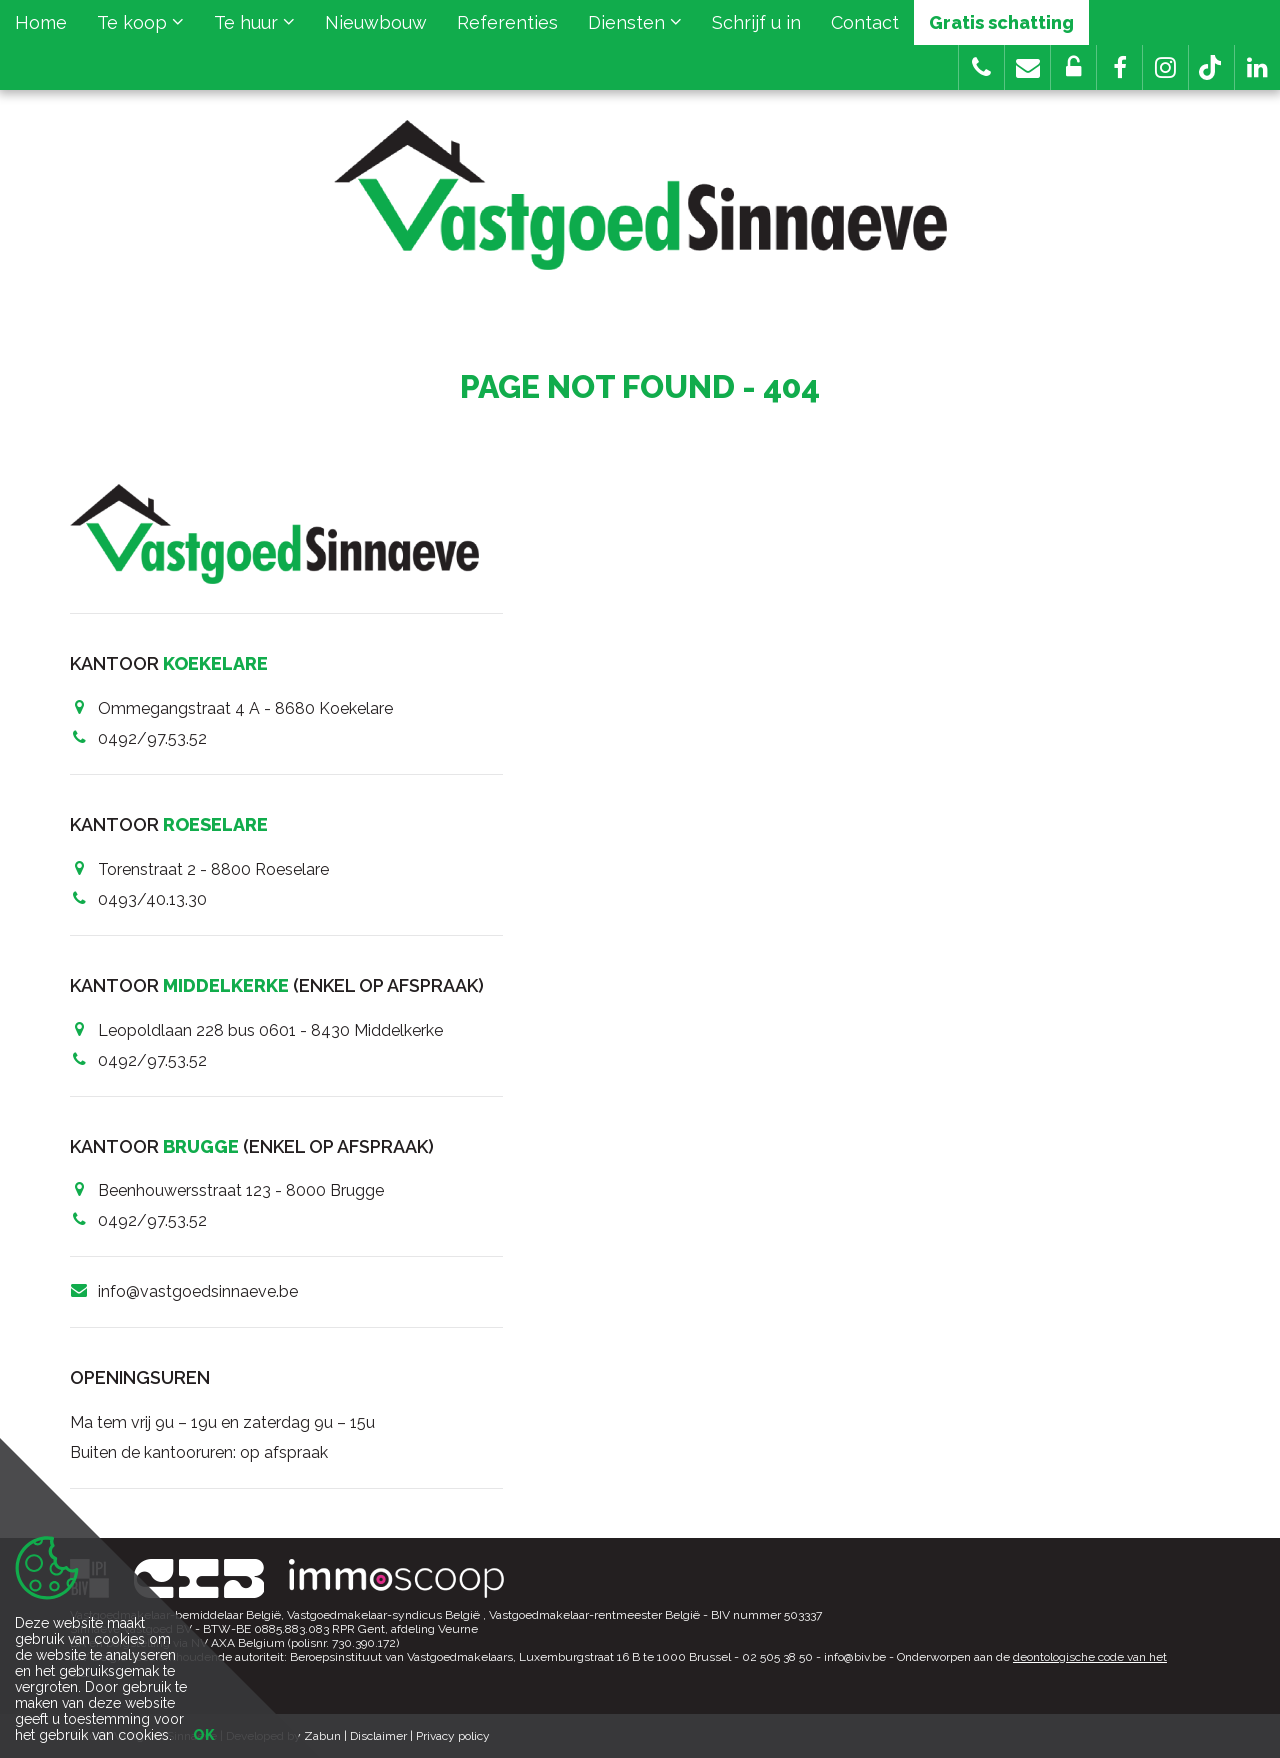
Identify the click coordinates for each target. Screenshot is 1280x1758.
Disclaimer (378, 1736)
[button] (1119, 67)
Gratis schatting (1001, 22)
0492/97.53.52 (152, 738)
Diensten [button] (635, 22)
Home (41, 22)
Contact (865, 22)
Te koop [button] (140, 22)
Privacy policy (453, 1736)
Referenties (507, 22)
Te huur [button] (254, 22)
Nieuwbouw (376, 22)
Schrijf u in (756, 22)
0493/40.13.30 (152, 899)
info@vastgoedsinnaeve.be (198, 1291)
